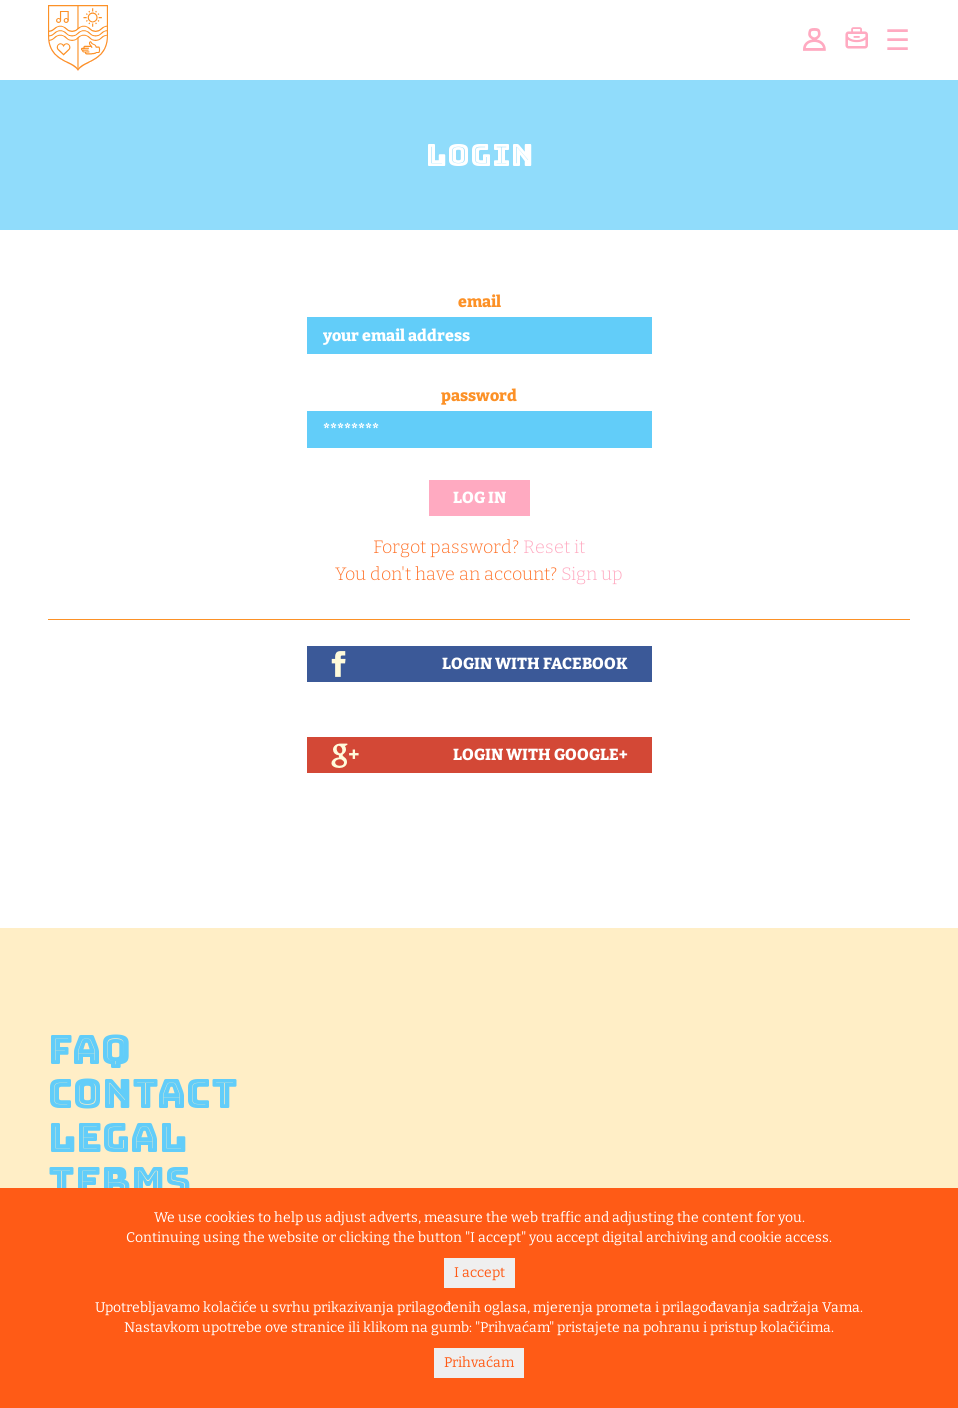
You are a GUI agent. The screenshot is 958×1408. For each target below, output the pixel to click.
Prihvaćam (479, 1362)
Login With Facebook (535, 663)
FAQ (89, 1050)
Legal (117, 1138)
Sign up (592, 574)
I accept (479, 1272)
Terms (119, 1182)
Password (479, 395)
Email (479, 301)
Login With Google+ (540, 754)
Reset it (554, 547)
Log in (479, 497)
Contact (143, 1094)
